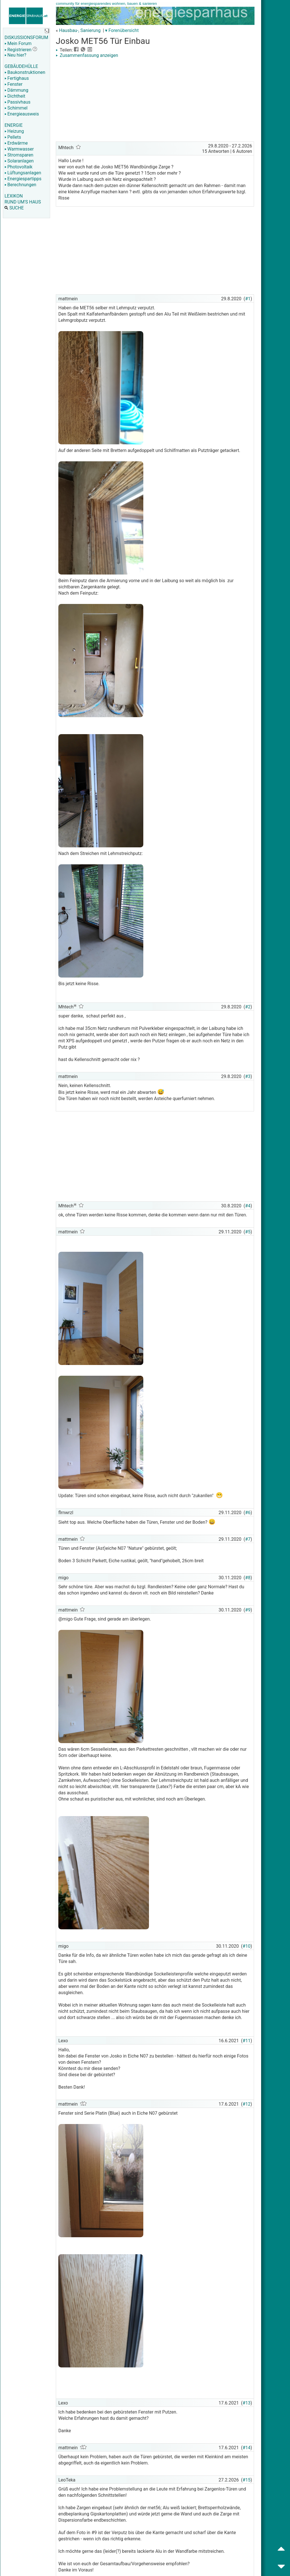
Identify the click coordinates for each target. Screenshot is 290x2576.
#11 (247, 2040)
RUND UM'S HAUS (23, 202)
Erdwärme (16, 143)
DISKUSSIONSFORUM (26, 37)
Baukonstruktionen (25, 72)
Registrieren (18, 49)
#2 (248, 1007)
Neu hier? (15, 55)
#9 (248, 1610)
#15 (247, 2480)
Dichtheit (15, 96)
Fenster (13, 84)
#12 (247, 2104)
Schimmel (16, 108)
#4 (248, 1205)
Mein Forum (18, 43)
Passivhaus (17, 102)
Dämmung (16, 90)
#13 (247, 2403)
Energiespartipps (23, 178)
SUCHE (14, 208)
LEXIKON (14, 196)
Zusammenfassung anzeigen (87, 55)
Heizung (14, 131)
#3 (248, 1076)
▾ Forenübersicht (122, 30)
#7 (248, 1539)
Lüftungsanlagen (23, 172)
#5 (248, 1232)
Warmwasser (19, 149)
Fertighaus (17, 78)
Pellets (13, 137)
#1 (248, 298)
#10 (247, 1946)
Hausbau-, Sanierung (80, 30)
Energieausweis (22, 114)
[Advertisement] (155, 100)
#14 (247, 2447)
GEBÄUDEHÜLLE (21, 66)
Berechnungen (20, 184)
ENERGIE (14, 125)
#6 (248, 1512)
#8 (248, 1577)
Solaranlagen (19, 161)
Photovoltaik (19, 167)
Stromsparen (19, 155)
